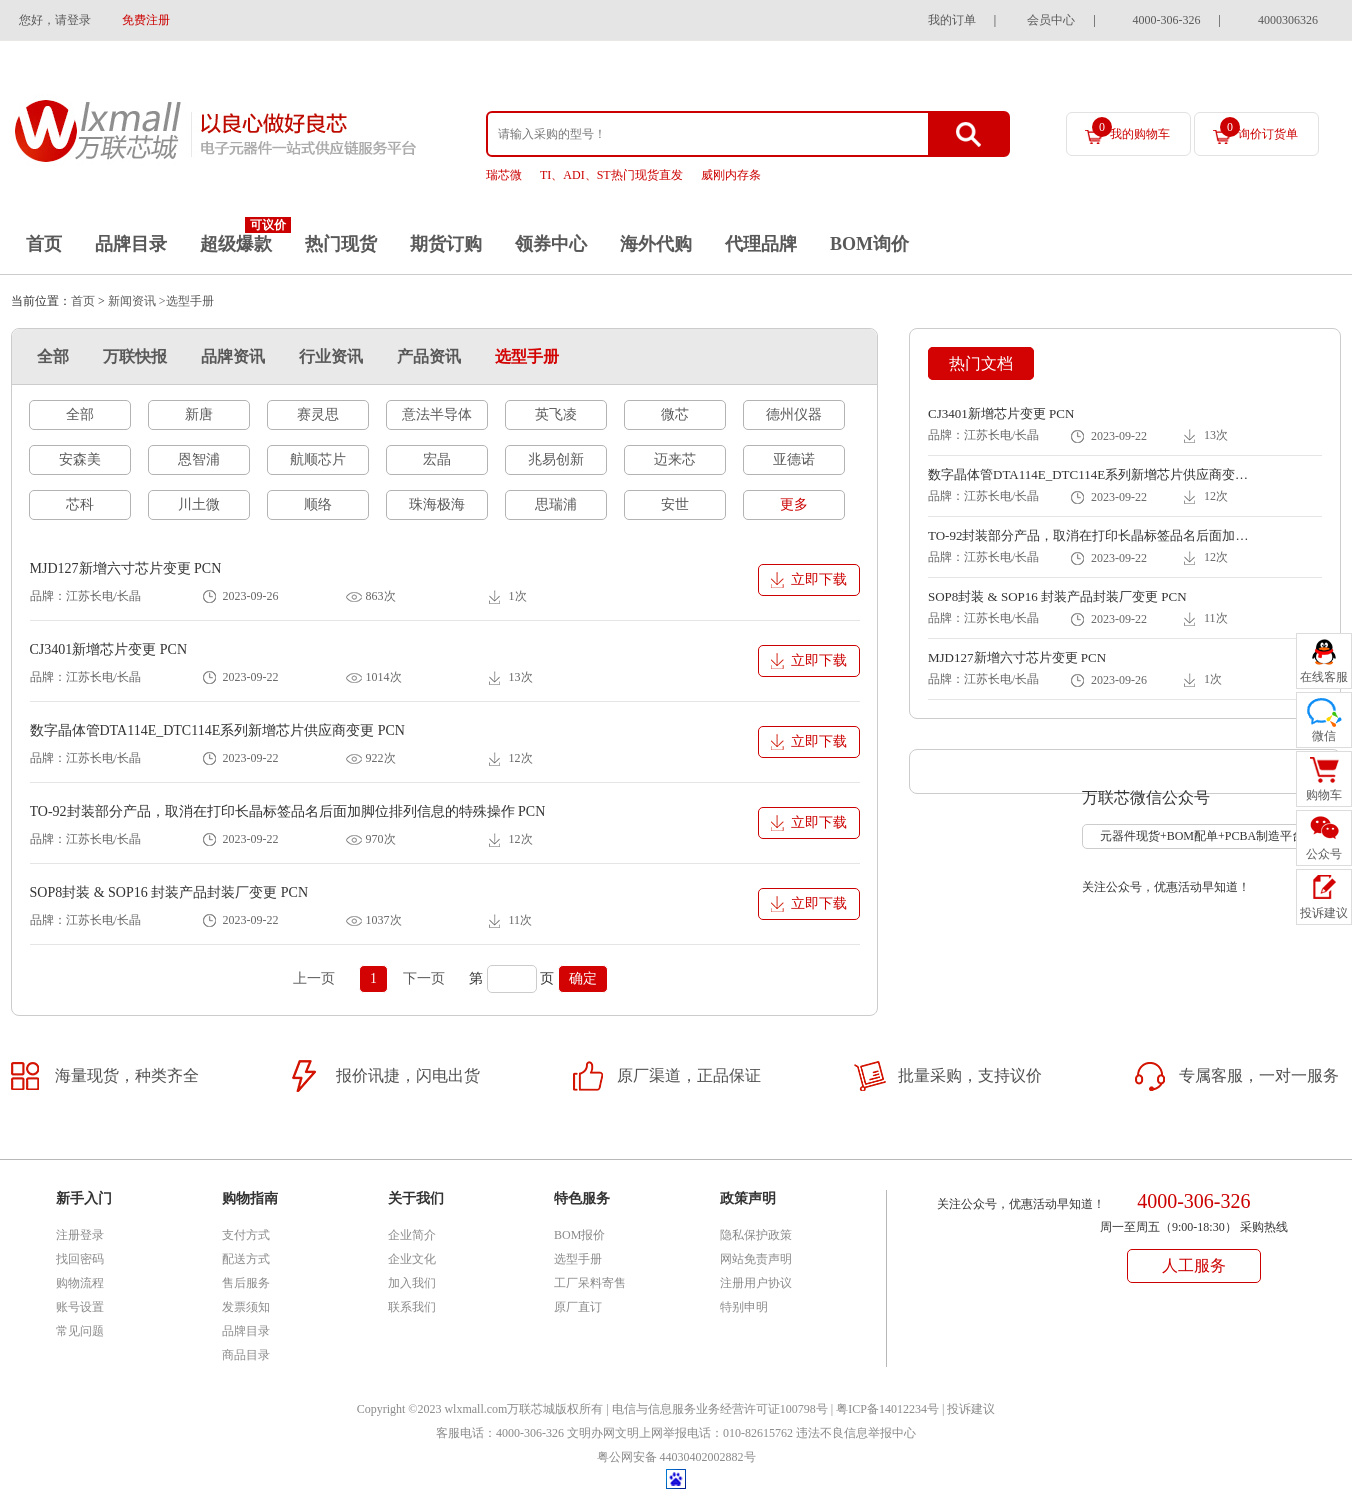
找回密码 (80, 1259)
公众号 (1324, 854)
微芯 (675, 414)
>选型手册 (186, 301)
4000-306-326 (1167, 20)
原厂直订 (578, 1307)
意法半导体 (437, 414)
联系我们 (412, 1307)
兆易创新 (556, 459)
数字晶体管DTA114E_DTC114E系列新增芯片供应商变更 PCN (217, 730)
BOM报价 (579, 1235)
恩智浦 (199, 459)
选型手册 (527, 356)
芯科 (80, 504)
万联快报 (135, 356)
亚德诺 (794, 459)
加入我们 (412, 1283)
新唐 (199, 414)
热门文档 (981, 363)
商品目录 (246, 1355)
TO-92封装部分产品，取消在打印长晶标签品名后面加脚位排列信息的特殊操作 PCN (288, 811)
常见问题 (80, 1331)
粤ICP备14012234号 (887, 1409)
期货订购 (446, 244)
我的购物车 (1131, 129)
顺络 (318, 504)
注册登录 (80, 1235)
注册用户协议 (756, 1283)
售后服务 (246, 1283)
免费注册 (146, 20)
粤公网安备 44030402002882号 (676, 1457)
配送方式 (246, 1259)
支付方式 (246, 1235)
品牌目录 (131, 244)
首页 (44, 244)
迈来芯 (675, 459)
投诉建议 (971, 1409)
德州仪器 (794, 414)
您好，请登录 (55, 20)
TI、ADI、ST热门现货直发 (611, 175)
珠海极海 (437, 504)
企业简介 (412, 1235)
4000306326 (1288, 20)
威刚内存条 (731, 175)
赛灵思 (318, 414)
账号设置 (80, 1307)
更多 (794, 504)
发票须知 (246, 1307)
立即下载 (819, 579)
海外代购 (656, 244)
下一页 (424, 978)
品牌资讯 (233, 356)
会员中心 (1051, 20)
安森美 (80, 459)
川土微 (199, 504)
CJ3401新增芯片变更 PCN (109, 649)
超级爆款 (236, 244)
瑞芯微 (504, 175)
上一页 (314, 978)
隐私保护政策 (756, 1235)
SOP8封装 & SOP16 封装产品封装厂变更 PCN (169, 892)
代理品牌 (761, 244)
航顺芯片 (318, 459)
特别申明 (744, 1307)
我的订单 (952, 20)
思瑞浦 (556, 504)
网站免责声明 (756, 1259)
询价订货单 (1259, 129)
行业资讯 (331, 356)
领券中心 (551, 244)
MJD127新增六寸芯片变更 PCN (126, 568)
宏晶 (437, 459)
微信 (1324, 736)
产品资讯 (429, 356)
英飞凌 (556, 414)
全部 (53, 356)
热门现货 (341, 244)
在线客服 (1324, 677)
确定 (583, 978)
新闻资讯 (132, 301)
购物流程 (80, 1283)
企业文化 (412, 1259)
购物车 (1324, 795)
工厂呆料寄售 (590, 1283)
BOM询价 (869, 244)
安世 (675, 504)
